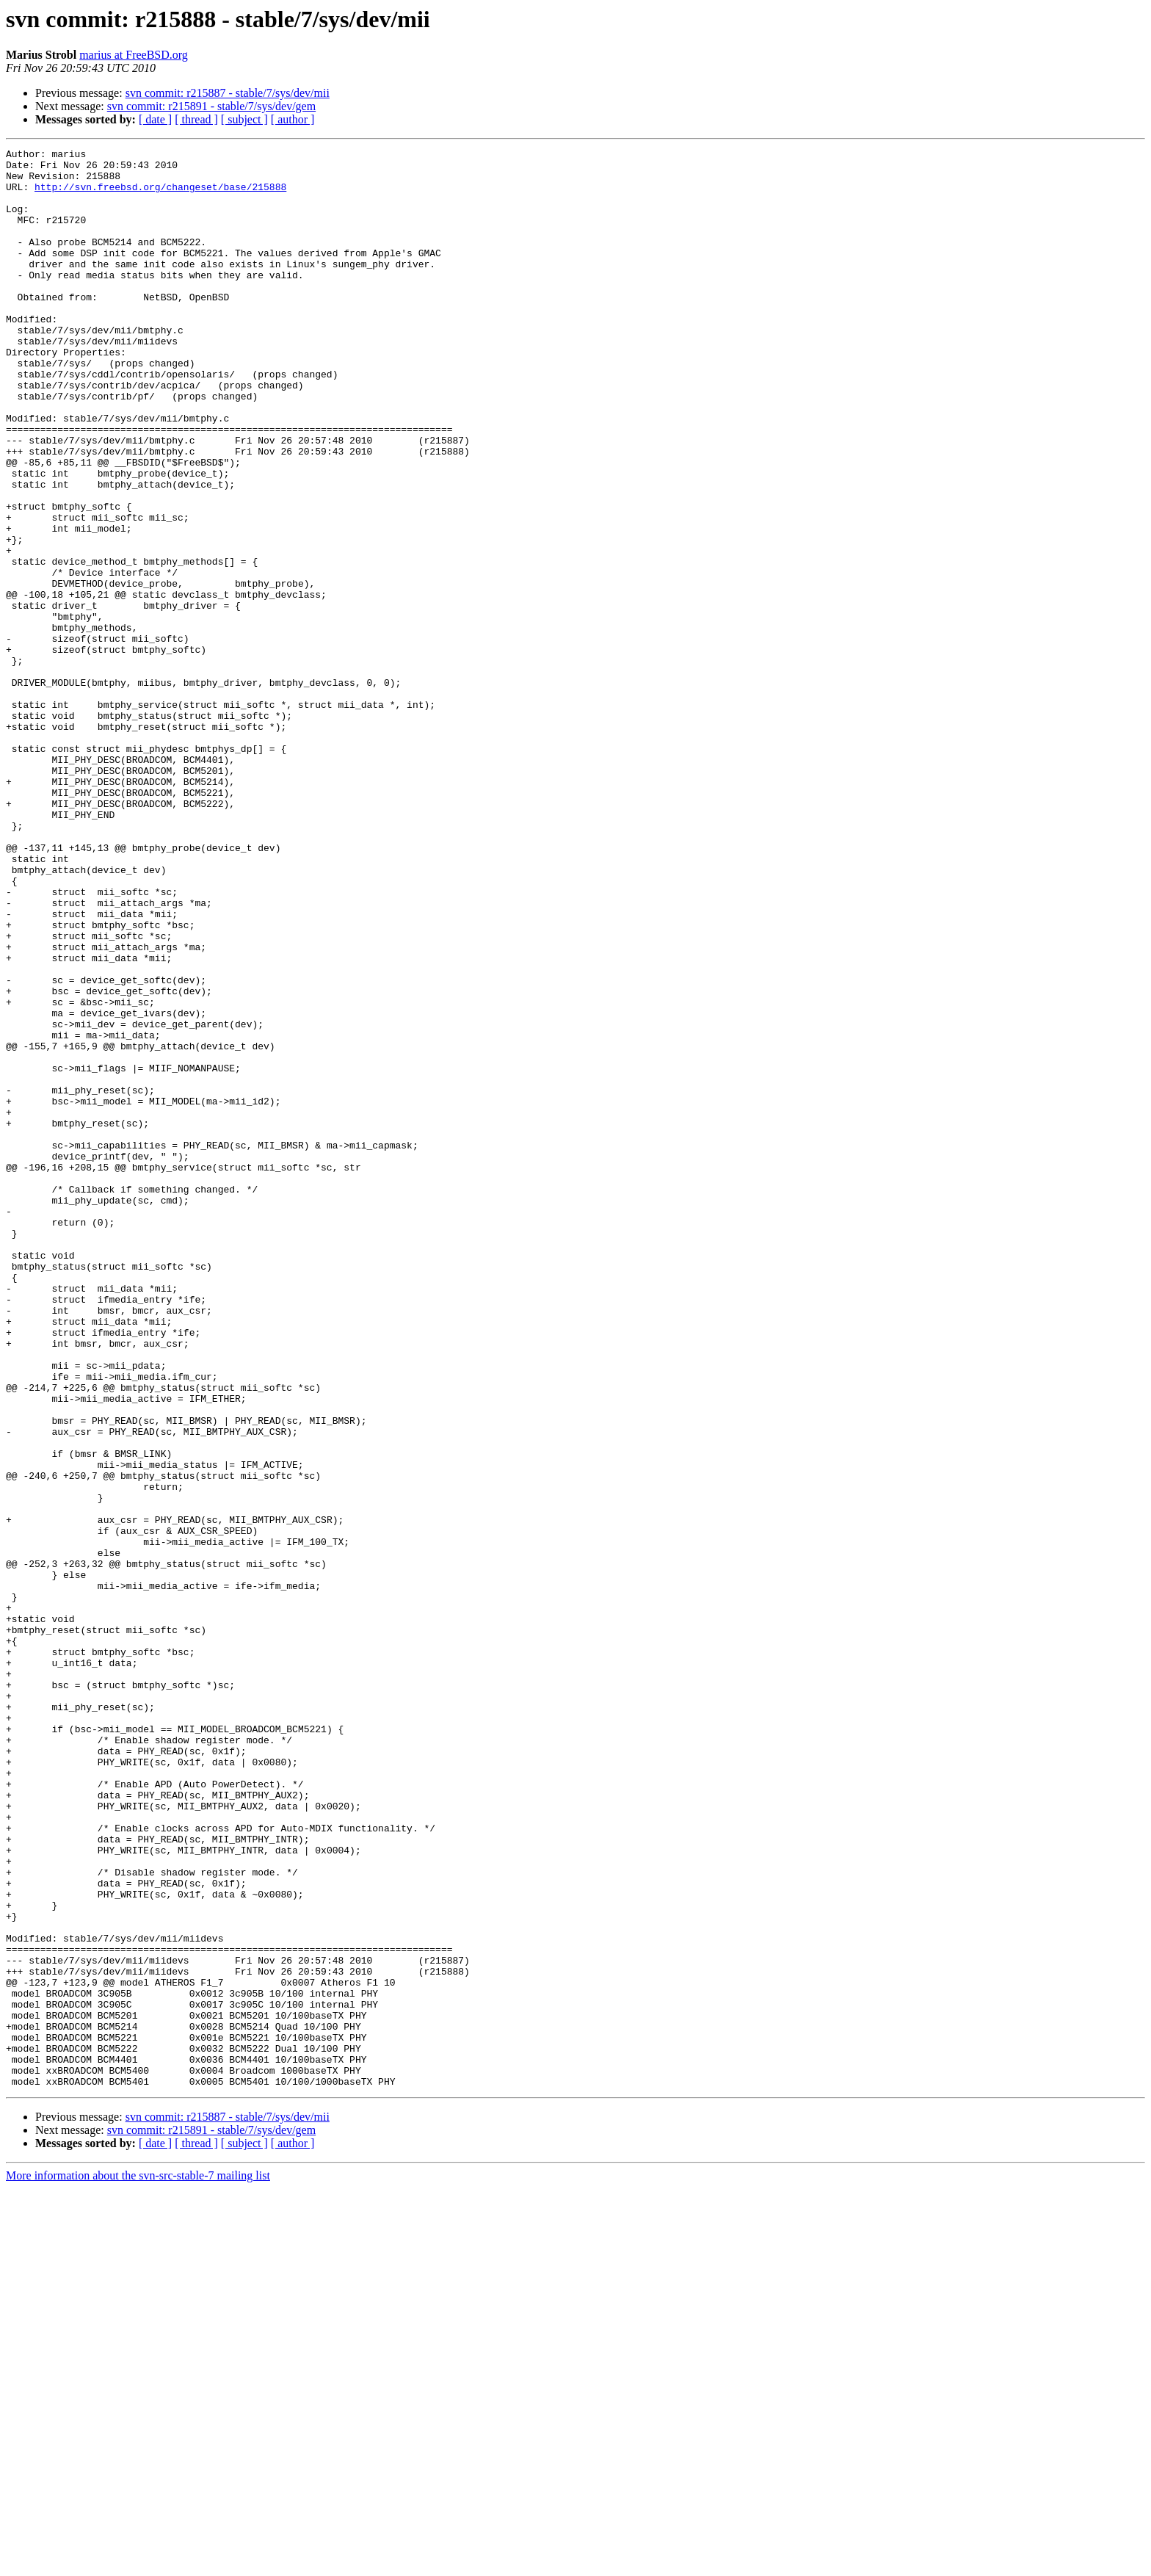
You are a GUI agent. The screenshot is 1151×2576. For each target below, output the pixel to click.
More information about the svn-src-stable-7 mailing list (138, 2563)
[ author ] (293, 119)
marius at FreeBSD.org (133, 54)
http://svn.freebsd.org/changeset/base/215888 (160, 195)
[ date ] (155, 119)
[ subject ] (244, 119)
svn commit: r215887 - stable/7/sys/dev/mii (228, 93)
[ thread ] (196, 119)
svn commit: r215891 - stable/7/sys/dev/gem (211, 106)
